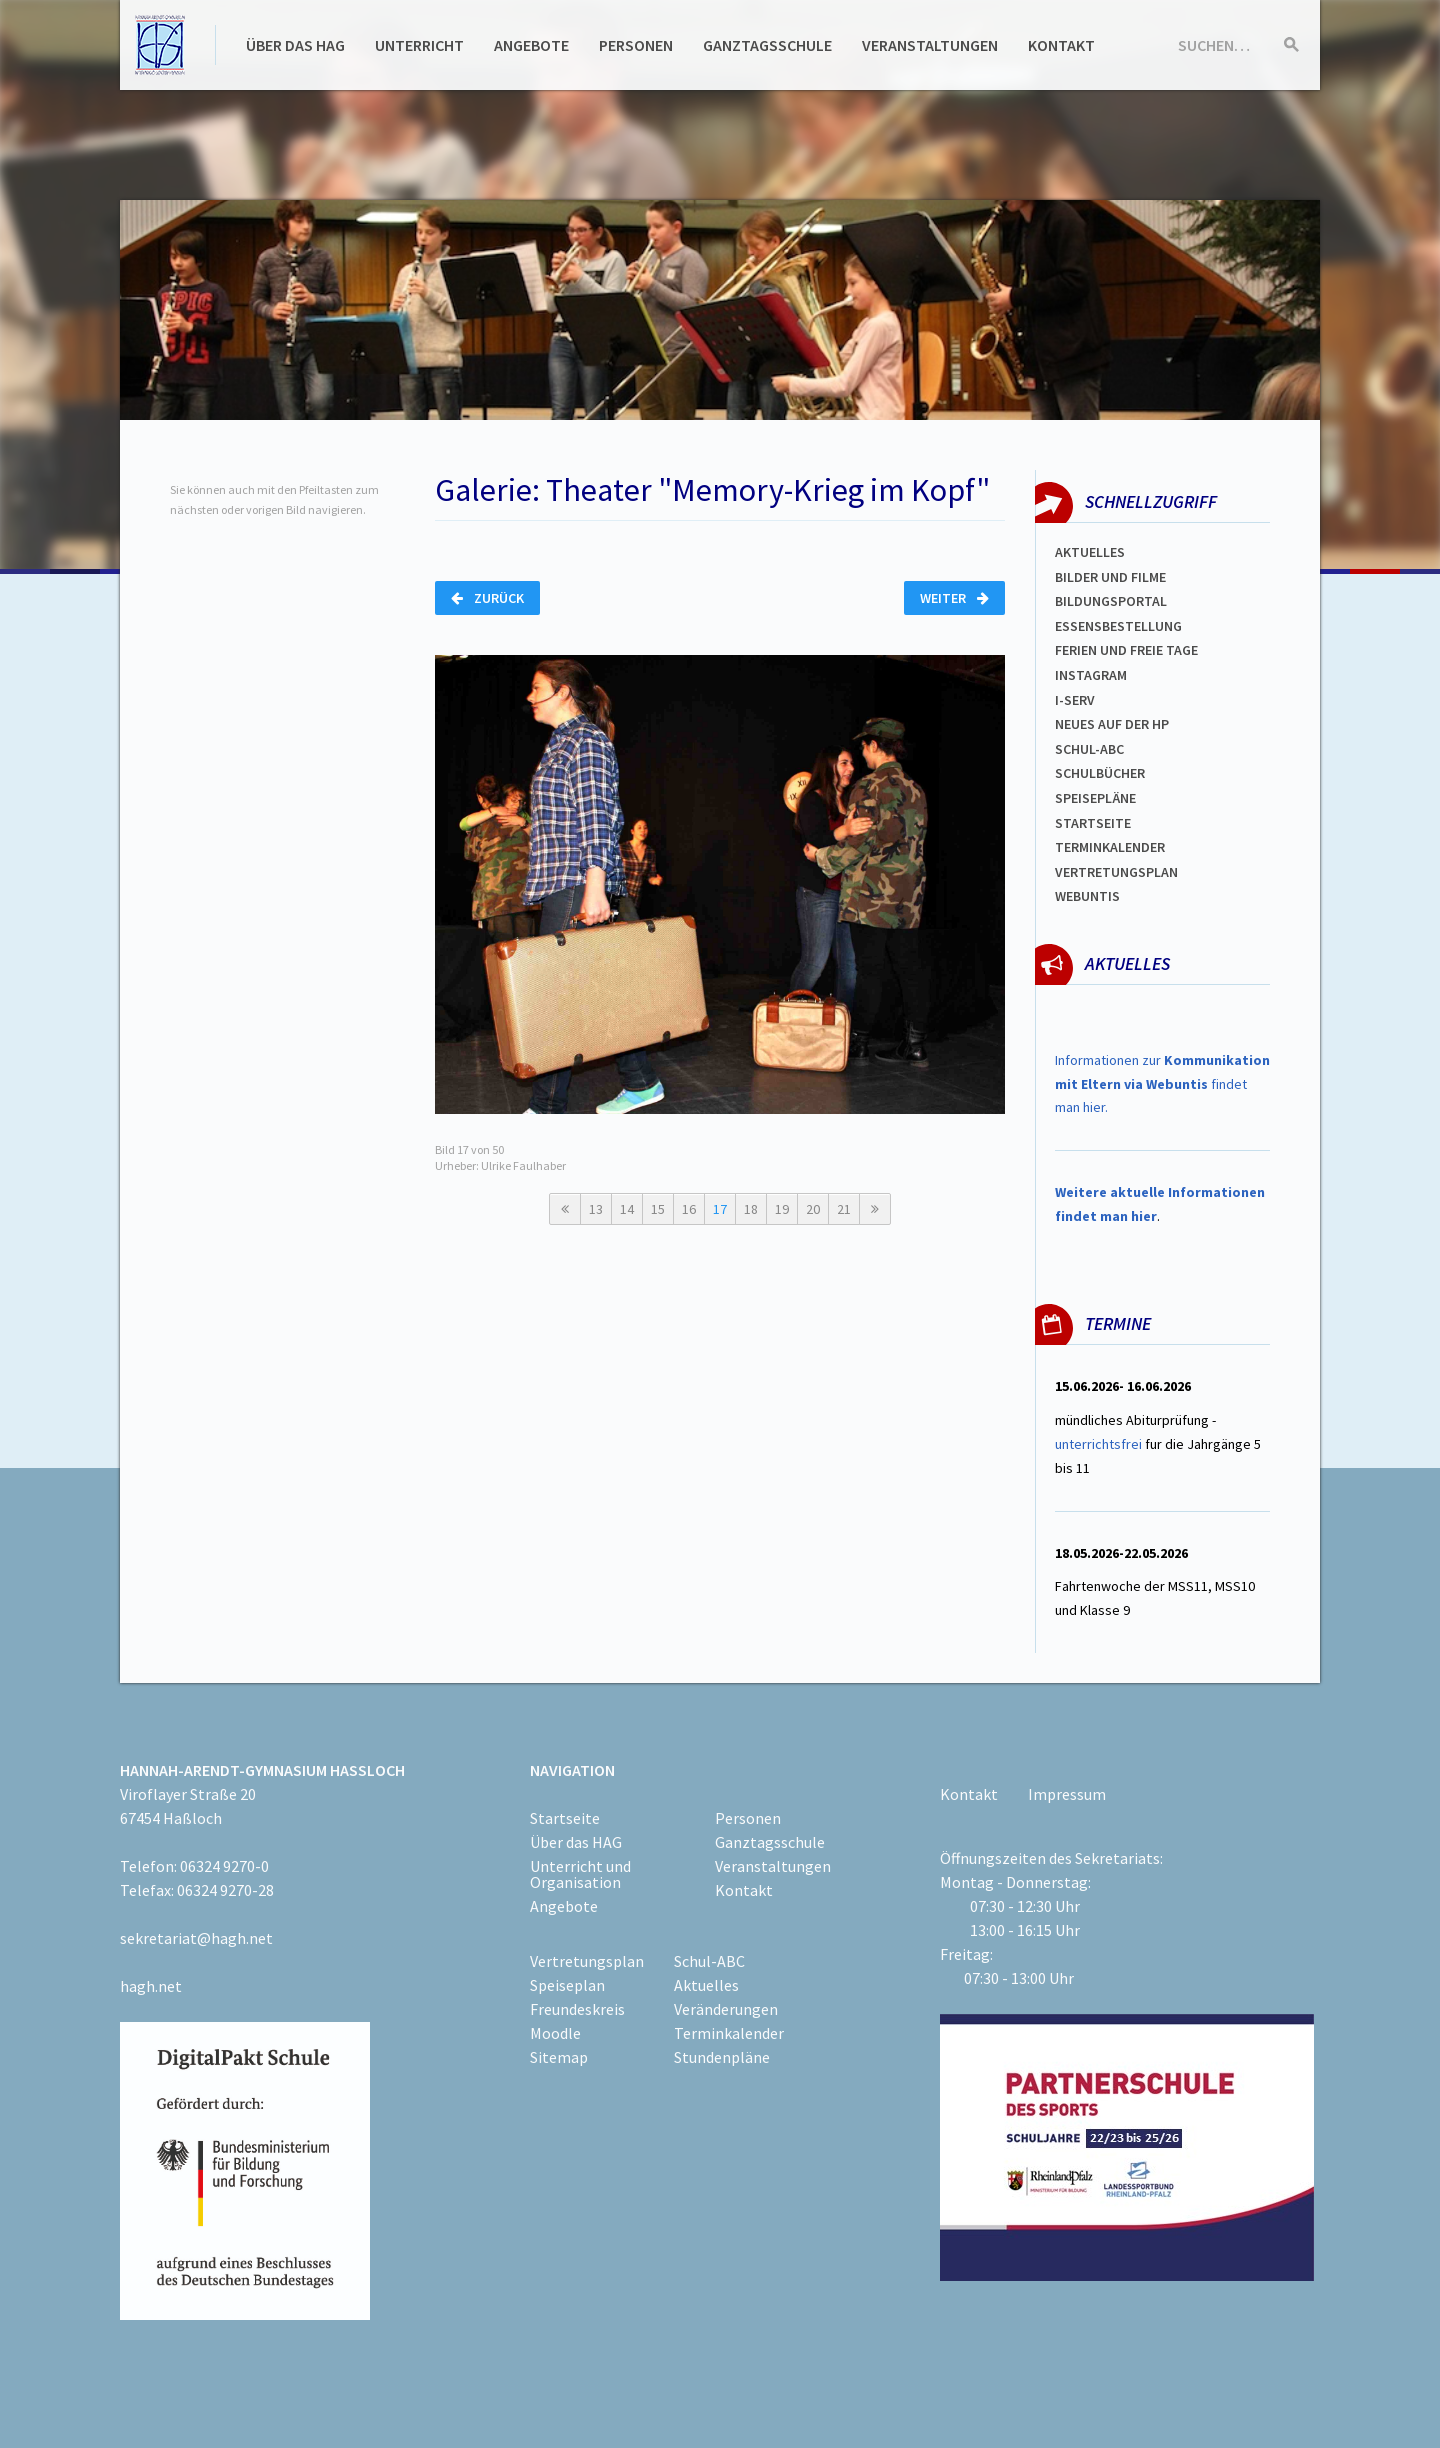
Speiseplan (567, 1985)
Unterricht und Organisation (580, 1874)
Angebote (531, 45)
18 (751, 1209)
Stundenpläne (722, 2057)
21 (844, 1209)
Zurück (487, 598)
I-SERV (1075, 700)
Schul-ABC (709, 1961)
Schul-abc (1089, 749)
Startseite (1093, 823)
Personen (636, 45)
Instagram (1091, 675)
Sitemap (559, 2057)
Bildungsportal (1111, 601)
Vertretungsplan (1116, 872)
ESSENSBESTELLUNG (1118, 626)
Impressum (1067, 1794)
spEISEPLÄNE (1095, 798)
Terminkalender (1110, 847)
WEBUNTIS (1087, 896)
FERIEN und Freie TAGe (1126, 650)
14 (627, 1209)
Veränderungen (726, 2009)
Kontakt (1061, 45)
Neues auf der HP (1112, 724)
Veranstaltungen (930, 45)
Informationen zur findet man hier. (1162, 1084)
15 (658, 1209)
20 (813, 1209)
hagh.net (151, 1986)
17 (720, 1209)
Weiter (954, 598)
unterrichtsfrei (1098, 1444)
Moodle (555, 2033)
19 (782, 1209)
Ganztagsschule (767, 45)
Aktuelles (1090, 552)
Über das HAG (295, 45)
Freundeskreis (577, 2009)
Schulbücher (1100, 773)
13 (596, 1209)
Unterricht (419, 45)
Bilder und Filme (1110, 577)
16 (689, 1209)
